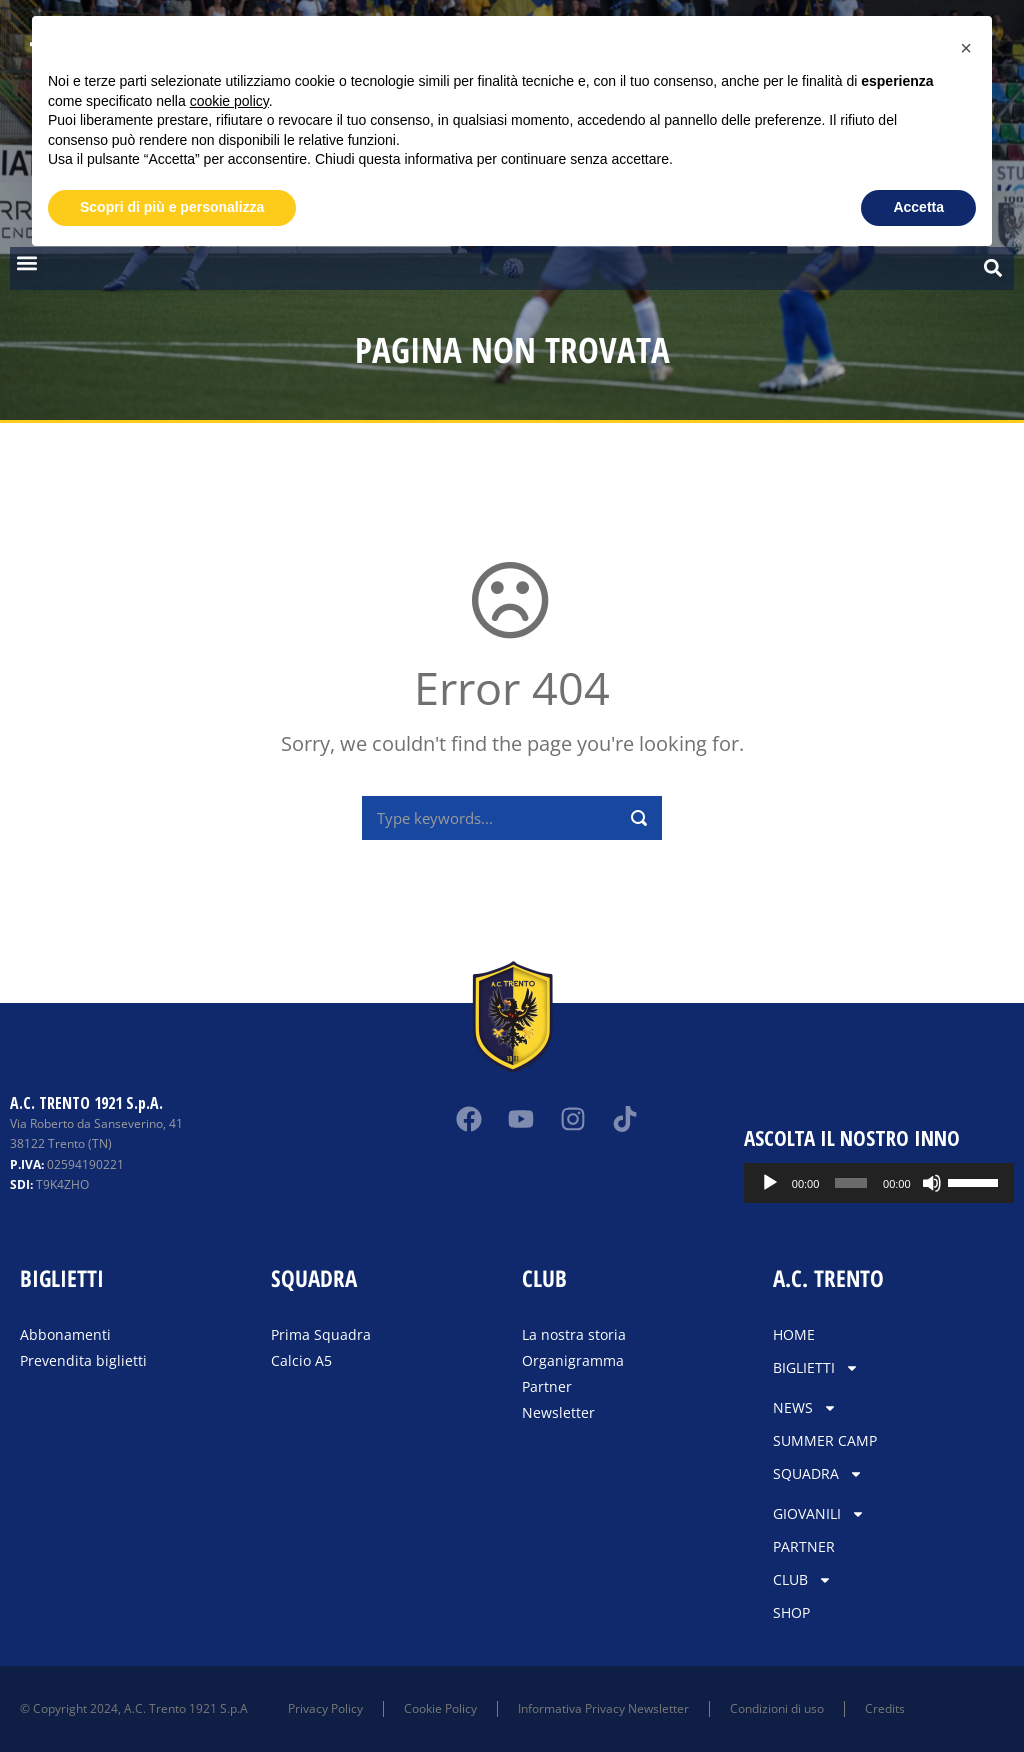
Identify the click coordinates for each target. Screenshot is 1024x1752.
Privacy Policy (325, 1708)
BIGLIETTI (816, 1368)
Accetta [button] (918, 207)
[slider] (885, 1183)
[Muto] (955, 1183)
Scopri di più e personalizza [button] (172, 207)
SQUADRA (818, 1474)
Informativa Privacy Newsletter (603, 1708)
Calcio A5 (301, 1360)
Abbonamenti (65, 1334)
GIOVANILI (819, 1514)
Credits (885, 1708)
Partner (547, 1386)
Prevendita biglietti (83, 1360)
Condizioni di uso (777, 1708)
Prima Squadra (321, 1334)
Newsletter (558, 1412)
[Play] (824, 1183)
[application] (906, 1183)
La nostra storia (574, 1334)
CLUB (802, 1580)
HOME (794, 1334)
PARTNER (804, 1546)
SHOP (791, 1612)
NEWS (805, 1408)
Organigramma (573, 1360)
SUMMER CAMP (825, 1440)
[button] (26, 263)
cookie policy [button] (229, 101)
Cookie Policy (440, 1708)
